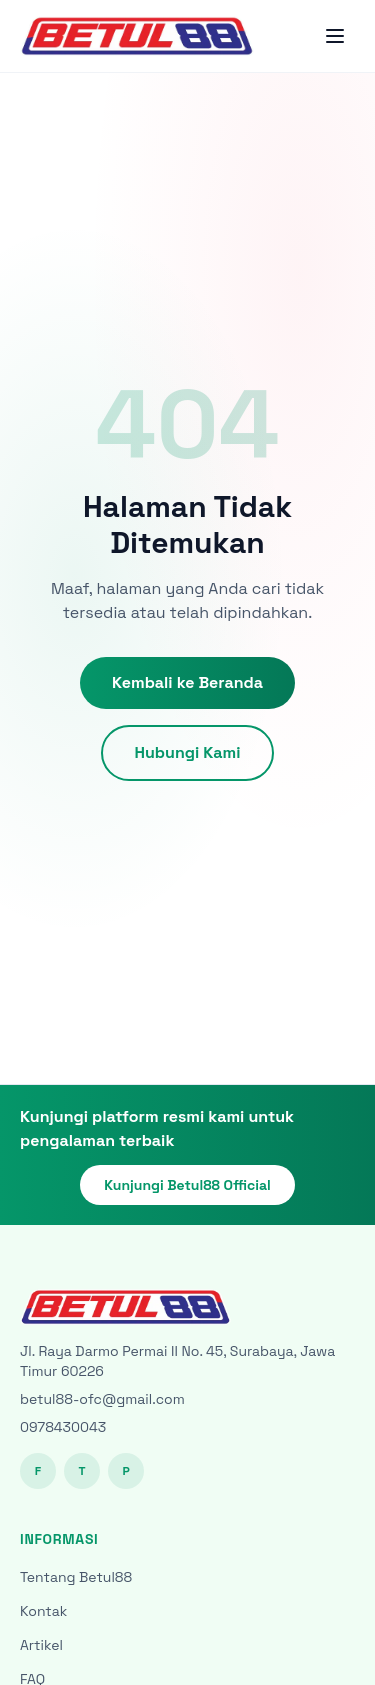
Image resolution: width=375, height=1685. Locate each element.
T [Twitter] (81, 1471)
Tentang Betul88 (76, 1577)
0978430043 (63, 1427)
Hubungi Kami (188, 752)
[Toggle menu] (335, 36)
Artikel (41, 1645)
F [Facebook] (38, 1471)
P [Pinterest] (125, 1471)
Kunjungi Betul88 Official (187, 1185)
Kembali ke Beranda (187, 682)
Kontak (43, 1611)
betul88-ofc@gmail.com (102, 1399)
